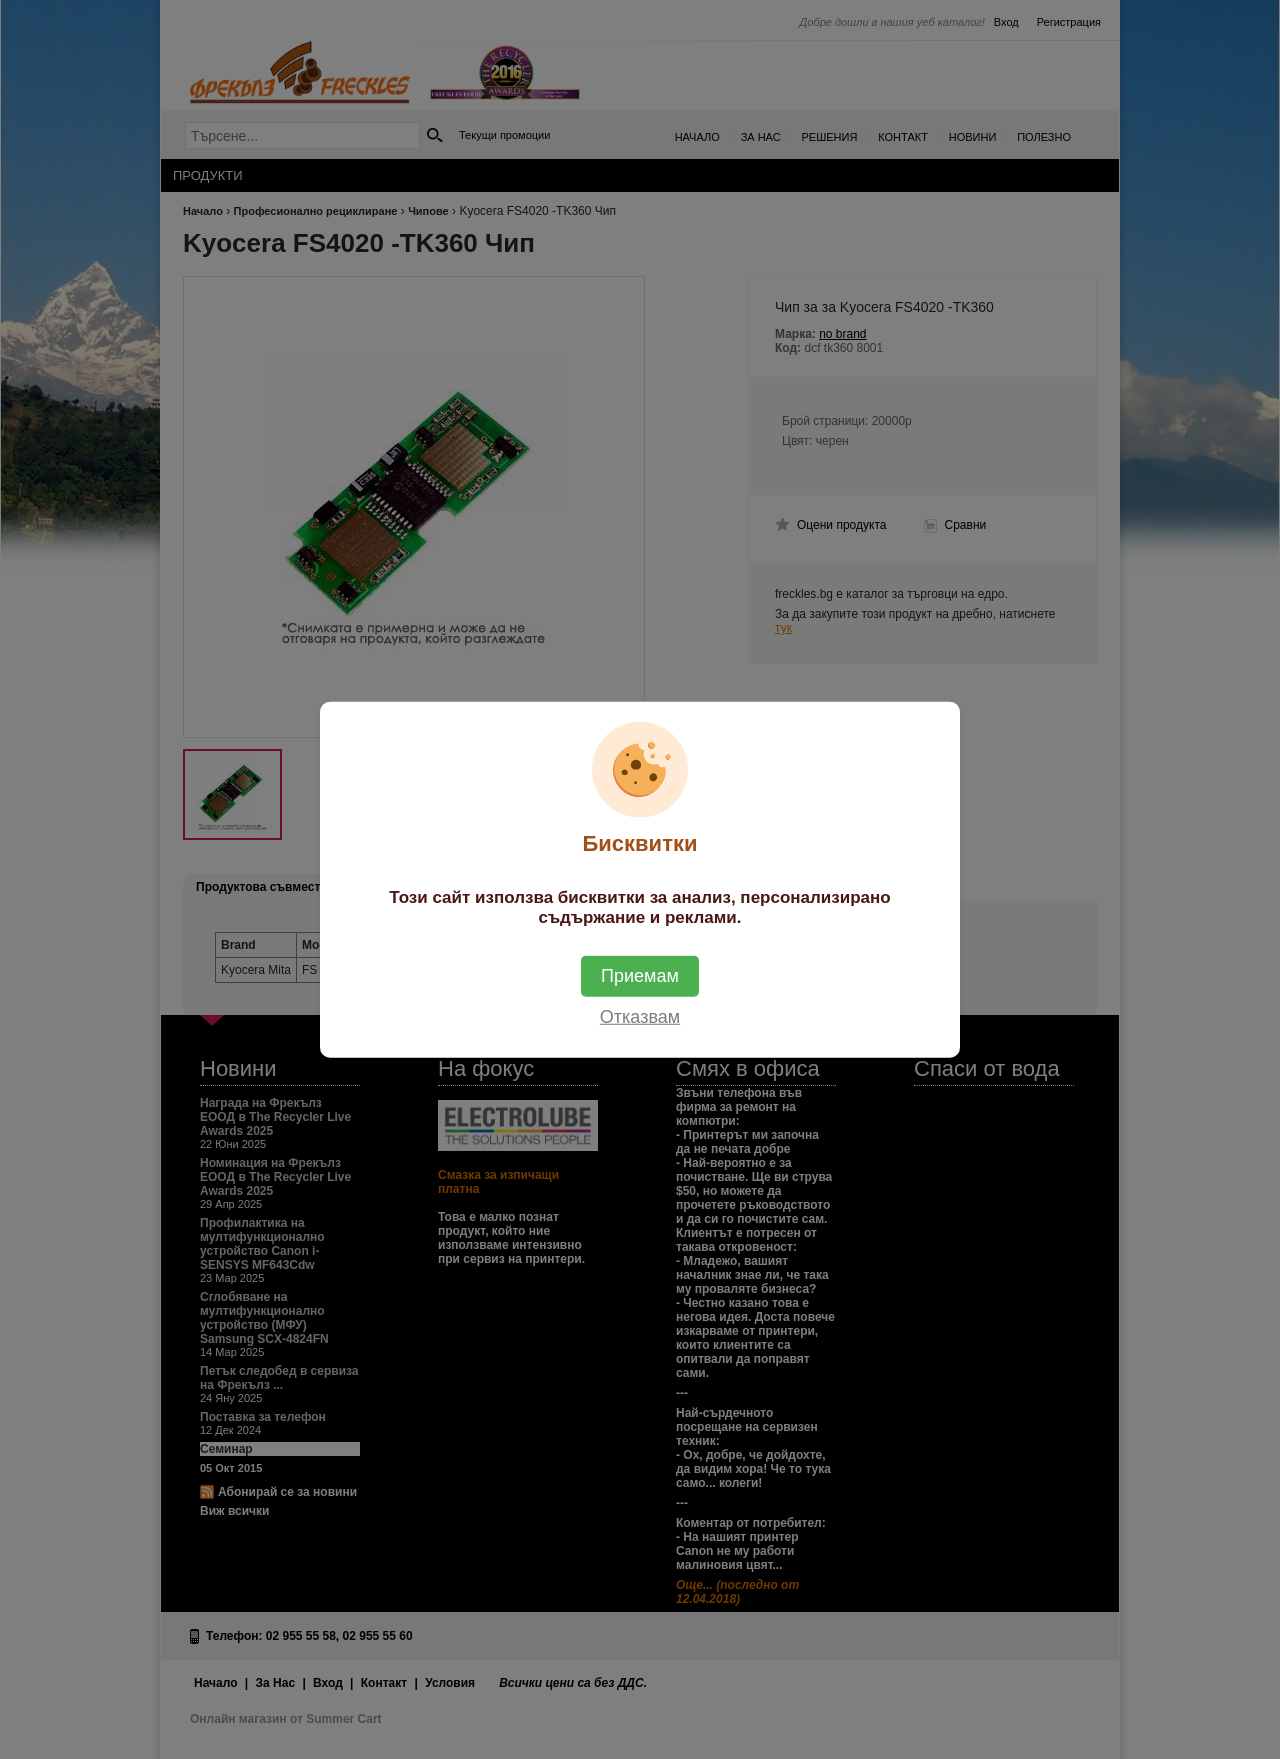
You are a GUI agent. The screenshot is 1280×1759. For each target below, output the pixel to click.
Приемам (640, 976)
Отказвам (640, 1017)
